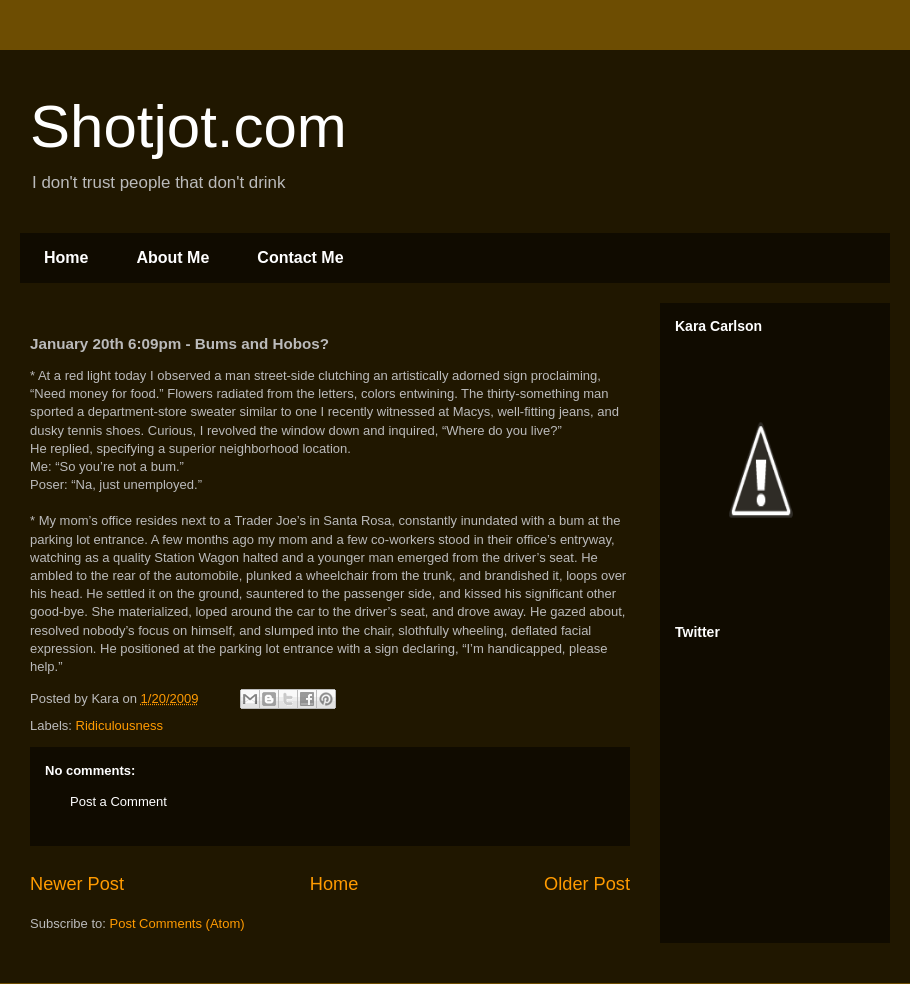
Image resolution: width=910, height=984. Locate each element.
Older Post (587, 884)
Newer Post (77, 884)
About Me (172, 257)
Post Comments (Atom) (177, 923)
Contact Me (300, 257)
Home (66, 257)
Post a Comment (118, 801)
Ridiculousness (119, 725)
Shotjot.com (188, 126)
